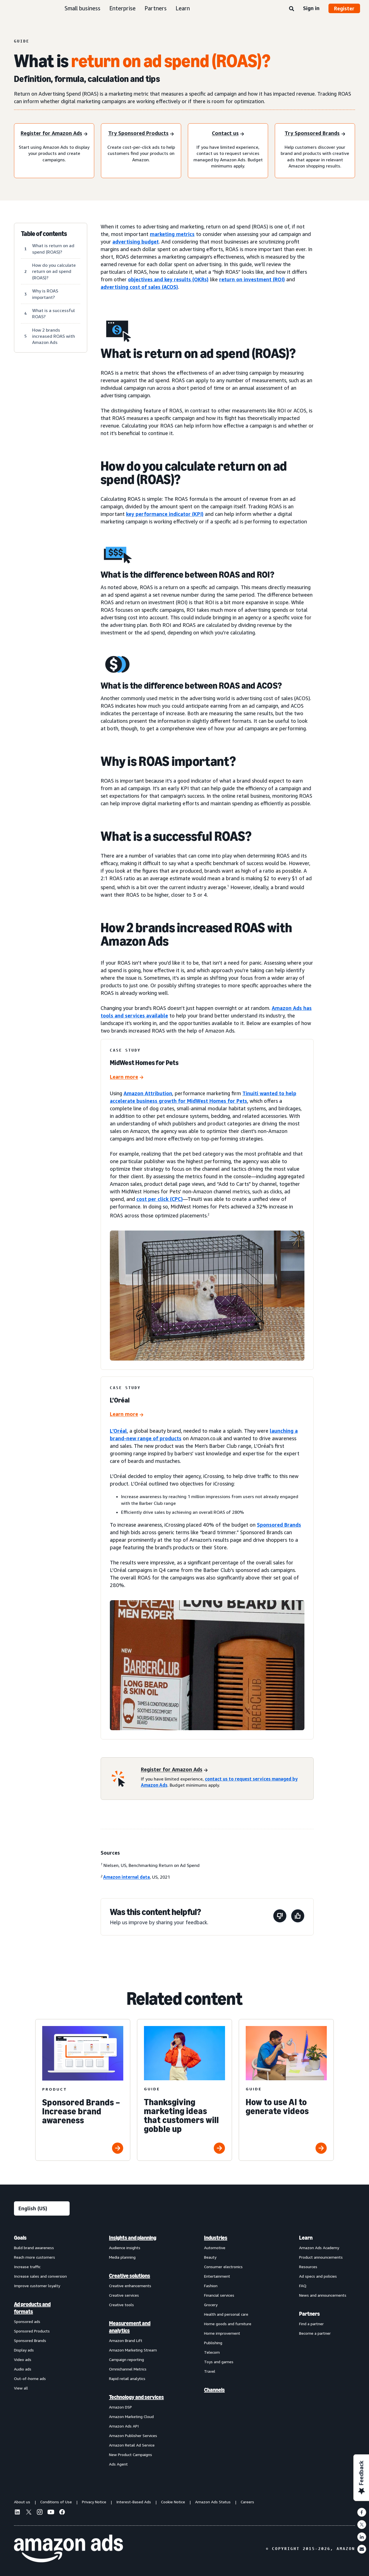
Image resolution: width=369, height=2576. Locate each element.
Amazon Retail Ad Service (132, 2445)
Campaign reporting (126, 2359)
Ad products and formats (32, 2308)
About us (22, 2501)
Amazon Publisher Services (133, 2435)
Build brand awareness (34, 2247)
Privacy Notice (94, 2501)
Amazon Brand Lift (125, 2340)
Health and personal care (226, 2314)
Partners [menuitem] (309, 2313)
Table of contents (44, 234)
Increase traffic (27, 2266)
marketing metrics (172, 234)
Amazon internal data (126, 1877)
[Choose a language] (42, 2208)
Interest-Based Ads (133, 2501)
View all (21, 2388)
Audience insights (124, 2247)
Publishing (213, 2342)
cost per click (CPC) (159, 1199)
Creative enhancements (130, 2285)
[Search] (291, 9)
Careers (247, 2501)
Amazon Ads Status (213, 2501)
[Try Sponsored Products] (141, 134)
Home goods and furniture (227, 2323)
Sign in (311, 8)
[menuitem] (42, 2350)
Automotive (214, 2247)
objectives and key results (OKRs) (168, 279)
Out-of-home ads (30, 2378)
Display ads (24, 2350)
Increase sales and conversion (40, 2276)
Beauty (210, 2257)
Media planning (122, 2257)
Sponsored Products (32, 2331)
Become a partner (315, 2333)
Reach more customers (34, 2257)
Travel (209, 2371)
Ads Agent (118, 2464)
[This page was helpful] (297, 1917)
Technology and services (136, 2397)
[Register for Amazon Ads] (174, 1770)
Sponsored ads (27, 2321)
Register (344, 8)
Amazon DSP (120, 2407)
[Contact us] (228, 134)
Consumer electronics (223, 2266)
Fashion (210, 2285)
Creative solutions (129, 2275)
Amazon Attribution (148, 1093)
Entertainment (217, 2276)
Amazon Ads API (124, 2426)
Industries (215, 2237)
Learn (183, 8)
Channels (214, 2389)
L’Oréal (118, 1431)
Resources (308, 2266)
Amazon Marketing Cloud (131, 2416)
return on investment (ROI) (252, 279)
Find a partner (311, 2323)
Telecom (212, 2352)
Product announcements (321, 2257)
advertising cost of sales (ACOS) (139, 287)
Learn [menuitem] (306, 2237)
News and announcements (322, 2295)
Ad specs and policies (318, 2276)
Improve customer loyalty (37, 2285)
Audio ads (22, 2369)
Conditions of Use (56, 2501)
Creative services (124, 2295)
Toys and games (218, 2361)
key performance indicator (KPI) (165, 514)
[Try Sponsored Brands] (315, 134)
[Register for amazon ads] (54, 134)
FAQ (302, 2285)
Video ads (22, 2359)
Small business (82, 8)
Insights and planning (132, 2237)
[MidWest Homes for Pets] (126, 1077)
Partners (156, 8)
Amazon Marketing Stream (133, 2350)
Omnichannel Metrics (127, 2369)
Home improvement (222, 2333)
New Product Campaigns (130, 2454)
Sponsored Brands (279, 1525)
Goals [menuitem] (20, 2237)
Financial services (219, 2295)
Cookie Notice (173, 2501)
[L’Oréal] (126, 1414)
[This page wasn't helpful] (280, 1917)
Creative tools (121, 2304)
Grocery (210, 2304)
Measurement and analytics (129, 2327)
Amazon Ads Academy (319, 2247)
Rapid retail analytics (127, 2378)
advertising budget (135, 242)
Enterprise (122, 8)
